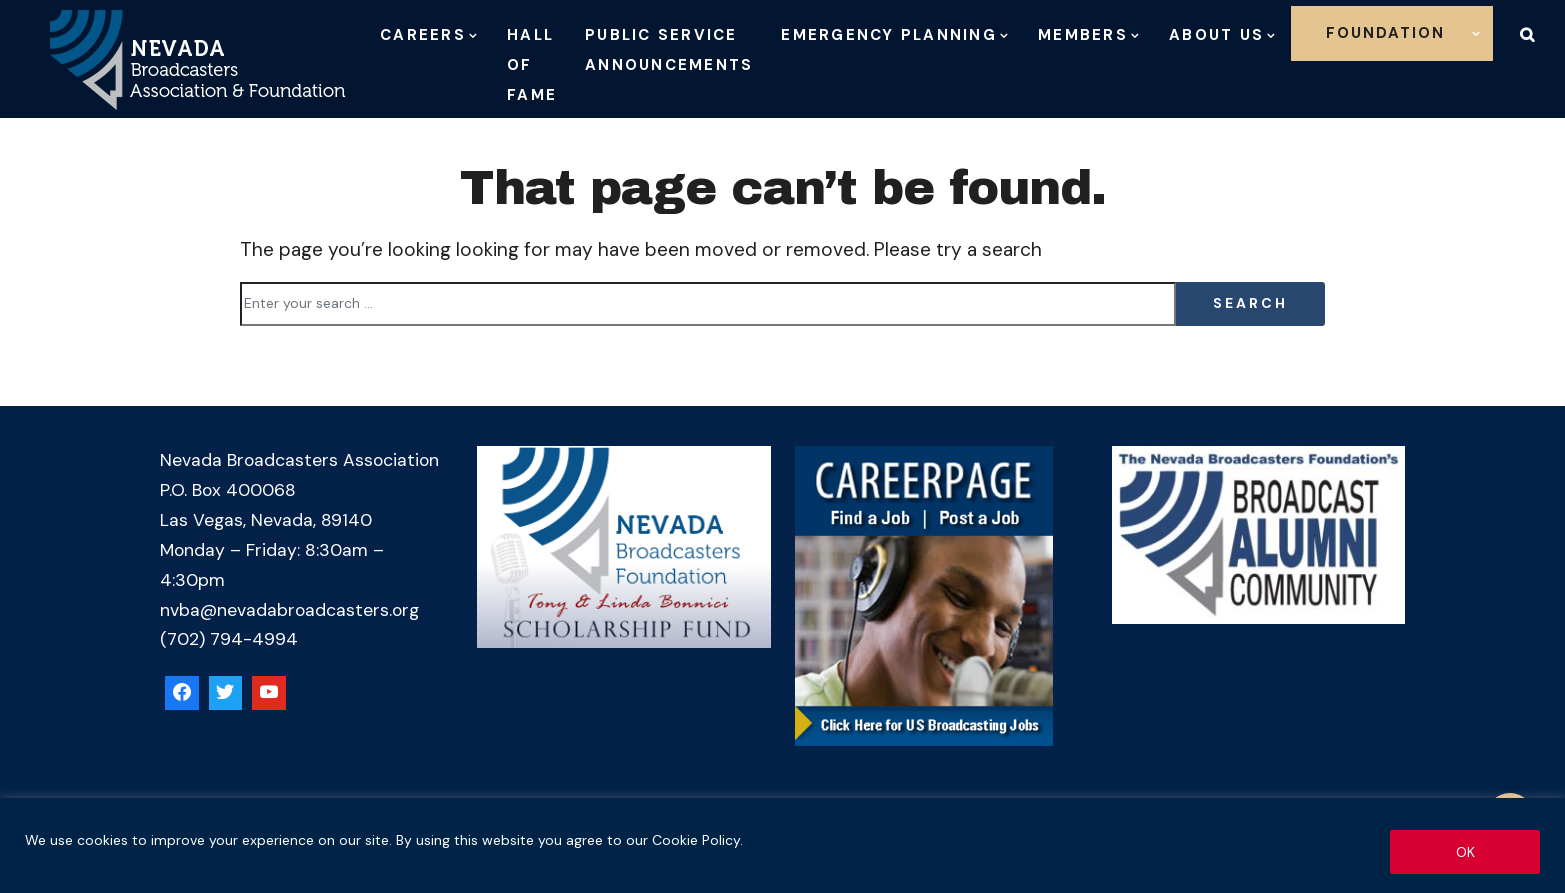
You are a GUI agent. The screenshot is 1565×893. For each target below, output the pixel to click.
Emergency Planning (889, 35)
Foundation (1385, 33)
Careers (423, 35)
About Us (1216, 35)
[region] (782, 845)
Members (1083, 35)
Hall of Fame (532, 65)
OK (1465, 852)
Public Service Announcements (669, 50)
